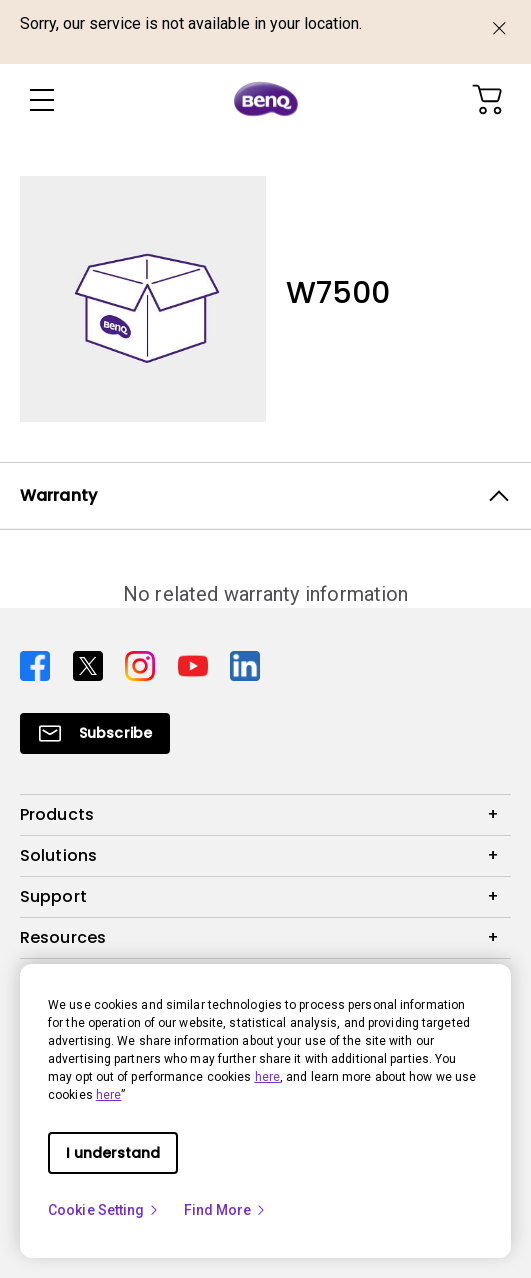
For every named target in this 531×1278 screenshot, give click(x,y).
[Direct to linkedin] (245, 664)
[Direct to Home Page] (266, 100)
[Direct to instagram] (143, 664)
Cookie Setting (104, 1210)
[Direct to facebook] (38, 664)
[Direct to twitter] (91, 664)
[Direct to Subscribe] (95, 733)
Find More (226, 1210)
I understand (113, 1153)
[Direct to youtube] (196, 664)
